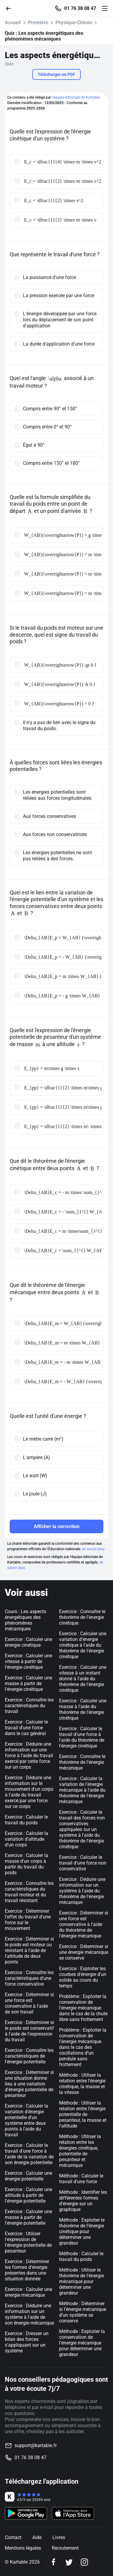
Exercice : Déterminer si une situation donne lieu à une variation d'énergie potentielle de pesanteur (29, 2083)
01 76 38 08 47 (80, 8)
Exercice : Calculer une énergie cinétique (28, 1642)
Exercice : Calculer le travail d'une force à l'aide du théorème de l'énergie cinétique (81, 1737)
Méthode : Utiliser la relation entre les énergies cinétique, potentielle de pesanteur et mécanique (80, 2151)
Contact (13, 2537)
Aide (37, 2537)
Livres (58, 2537)
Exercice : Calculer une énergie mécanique (28, 2292)
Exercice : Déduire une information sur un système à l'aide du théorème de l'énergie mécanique (82, 1890)
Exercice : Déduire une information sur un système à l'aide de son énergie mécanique (29, 2314)
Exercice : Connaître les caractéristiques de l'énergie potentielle (29, 2056)
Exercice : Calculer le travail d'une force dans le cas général (26, 1727)
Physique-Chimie (73, 22)
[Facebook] (53, 2562)
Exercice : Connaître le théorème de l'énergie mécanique (82, 1762)
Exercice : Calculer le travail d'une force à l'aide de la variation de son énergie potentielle (29, 2153)
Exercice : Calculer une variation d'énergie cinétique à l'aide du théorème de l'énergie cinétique (82, 1645)
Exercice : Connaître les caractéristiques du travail (29, 1705)
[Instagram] (84, 2562)
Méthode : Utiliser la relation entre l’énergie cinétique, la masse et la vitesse (82, 2083)
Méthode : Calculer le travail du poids (81, 2256)
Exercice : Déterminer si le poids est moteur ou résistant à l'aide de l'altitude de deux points (29, 1950)
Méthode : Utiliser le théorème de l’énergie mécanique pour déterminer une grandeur (81, 2281)
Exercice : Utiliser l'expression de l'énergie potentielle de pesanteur (28, 2242)
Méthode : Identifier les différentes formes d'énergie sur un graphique (83, 2200)
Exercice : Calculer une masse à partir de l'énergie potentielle (28, 2217)
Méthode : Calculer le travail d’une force (81, 2178)
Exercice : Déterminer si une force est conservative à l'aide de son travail (29, 2003)
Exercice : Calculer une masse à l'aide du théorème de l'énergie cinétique (82, 1709)
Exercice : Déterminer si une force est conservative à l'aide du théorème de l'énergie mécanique (83, 1924)
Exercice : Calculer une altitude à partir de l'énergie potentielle (28, 2195)
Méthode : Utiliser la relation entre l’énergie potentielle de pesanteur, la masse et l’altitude (82, 2114)
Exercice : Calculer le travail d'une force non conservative (82, 1863)
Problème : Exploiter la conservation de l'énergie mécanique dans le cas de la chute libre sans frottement (83, 2008)
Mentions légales (23, 2548)
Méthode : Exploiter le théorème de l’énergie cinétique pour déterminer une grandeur (82, 2231)
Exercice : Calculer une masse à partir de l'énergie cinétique (28, 1683)
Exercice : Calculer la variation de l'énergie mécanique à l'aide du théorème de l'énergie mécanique (82, 1790)
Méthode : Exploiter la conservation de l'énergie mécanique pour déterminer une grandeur (82, 2342)
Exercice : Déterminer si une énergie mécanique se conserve (83, 1952)
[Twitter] (68, 2562)
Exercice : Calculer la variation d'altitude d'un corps (26, 1839)
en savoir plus (93, 1549)
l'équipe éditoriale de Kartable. (76, 97)
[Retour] (11, 8)
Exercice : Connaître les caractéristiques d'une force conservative (29, 1978)
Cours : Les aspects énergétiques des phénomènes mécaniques (25, 1620)
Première (38, 22)
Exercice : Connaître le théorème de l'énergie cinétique (82, 1617)
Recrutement (65, 2548)
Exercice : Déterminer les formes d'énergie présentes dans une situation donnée (27, 2270)
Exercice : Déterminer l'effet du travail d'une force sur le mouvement (28, 1919)
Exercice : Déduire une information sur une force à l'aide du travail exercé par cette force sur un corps (29, 1755)
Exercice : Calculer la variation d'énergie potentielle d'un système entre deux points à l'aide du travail (26, 2120)
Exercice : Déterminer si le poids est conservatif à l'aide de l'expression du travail (29, 2031)
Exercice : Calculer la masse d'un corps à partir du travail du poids (26, 1863)
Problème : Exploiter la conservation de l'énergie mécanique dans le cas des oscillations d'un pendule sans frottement (82, 2047)
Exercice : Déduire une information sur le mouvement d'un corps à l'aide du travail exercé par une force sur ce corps (29, 1792)
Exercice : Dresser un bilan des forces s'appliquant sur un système (27, 2342)
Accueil (13, 22)
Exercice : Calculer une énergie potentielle (28, 2176)
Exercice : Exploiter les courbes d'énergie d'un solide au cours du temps (82, 1977)
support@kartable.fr (35, 2445)
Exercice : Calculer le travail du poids (26, 1820)
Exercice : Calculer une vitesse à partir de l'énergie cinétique (28, 1661)
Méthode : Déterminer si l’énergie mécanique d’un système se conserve (82, 2312)
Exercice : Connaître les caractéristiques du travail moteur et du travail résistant (29, 1891)
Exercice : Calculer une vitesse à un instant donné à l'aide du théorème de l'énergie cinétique (82, 1678)
